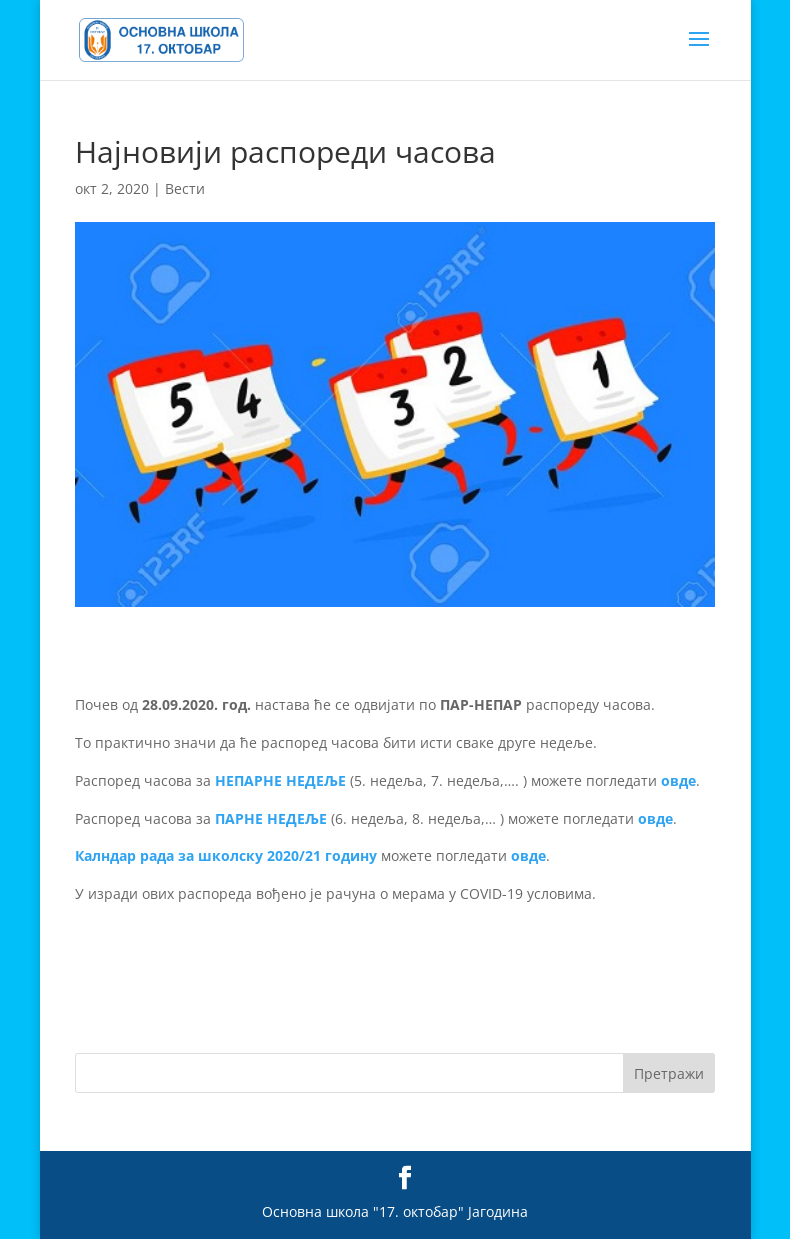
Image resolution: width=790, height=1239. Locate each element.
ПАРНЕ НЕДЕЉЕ (271, 818)
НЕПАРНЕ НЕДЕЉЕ (280, 780)
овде (678, 780)
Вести (185, 188)
